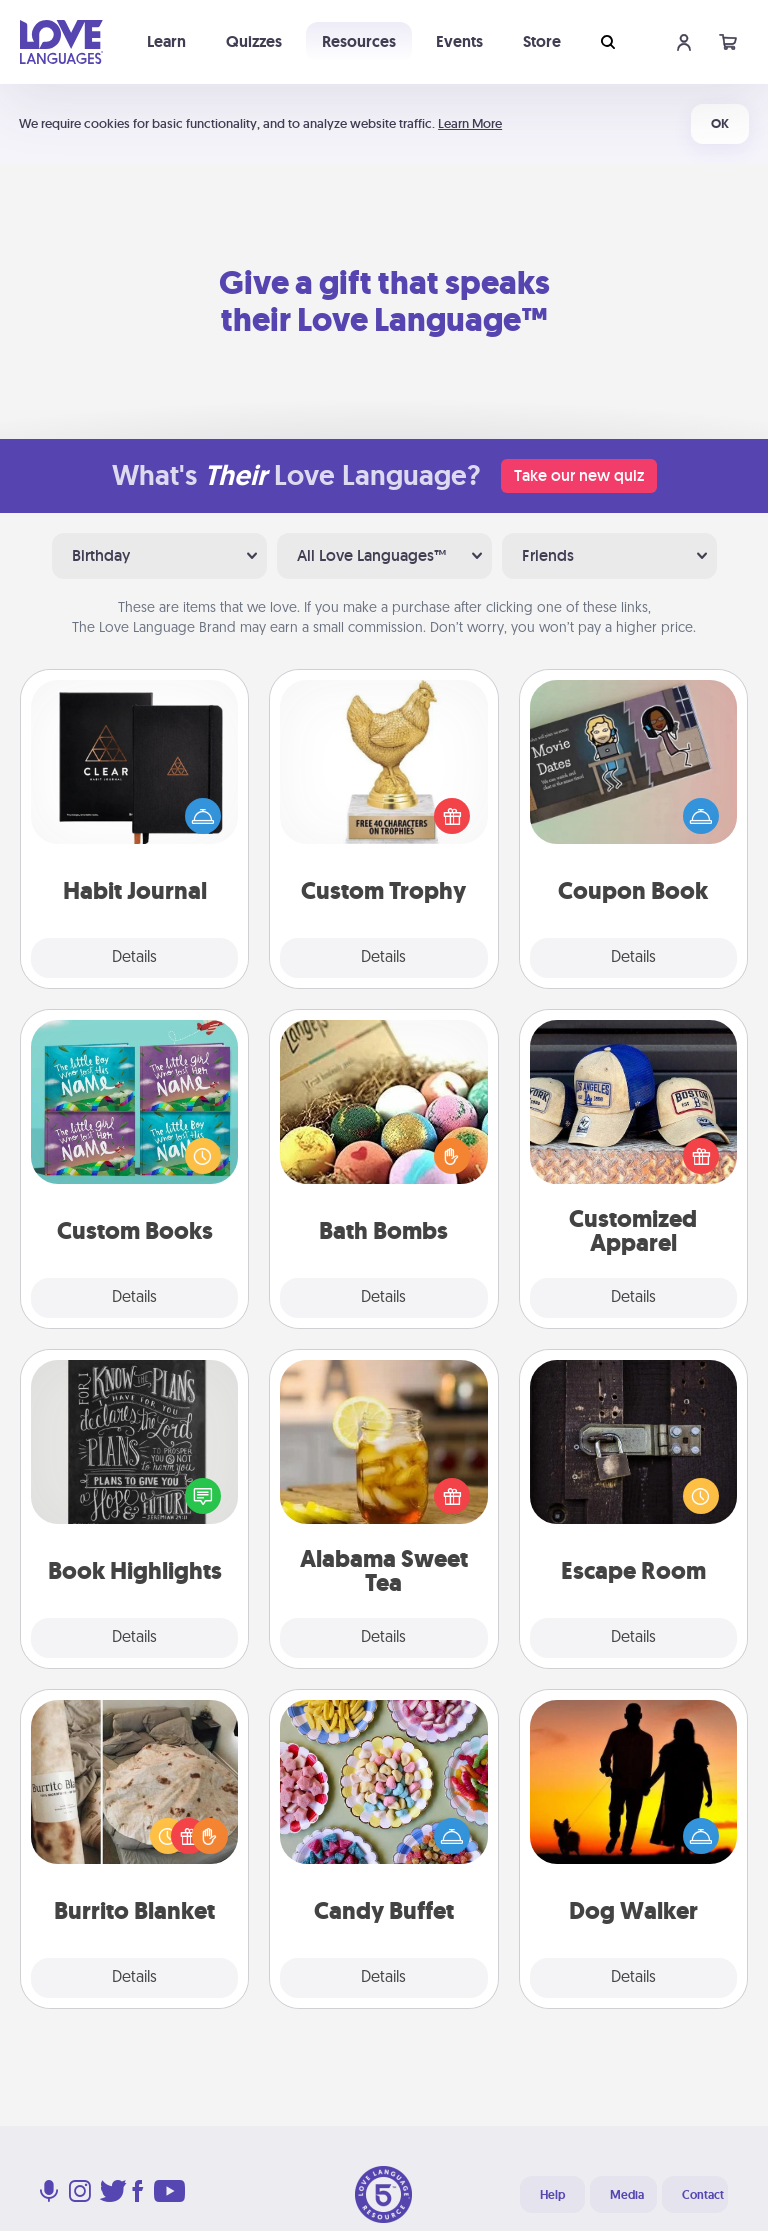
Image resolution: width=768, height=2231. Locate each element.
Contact (703, 2195)
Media (627, 2195)
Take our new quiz (579, 475)
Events (459, 41)
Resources (359, 41)
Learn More (470, 123)
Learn (166, 41)
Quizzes (254, 41)
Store (542, 41)
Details (134, 958)
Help (552, 2195)
